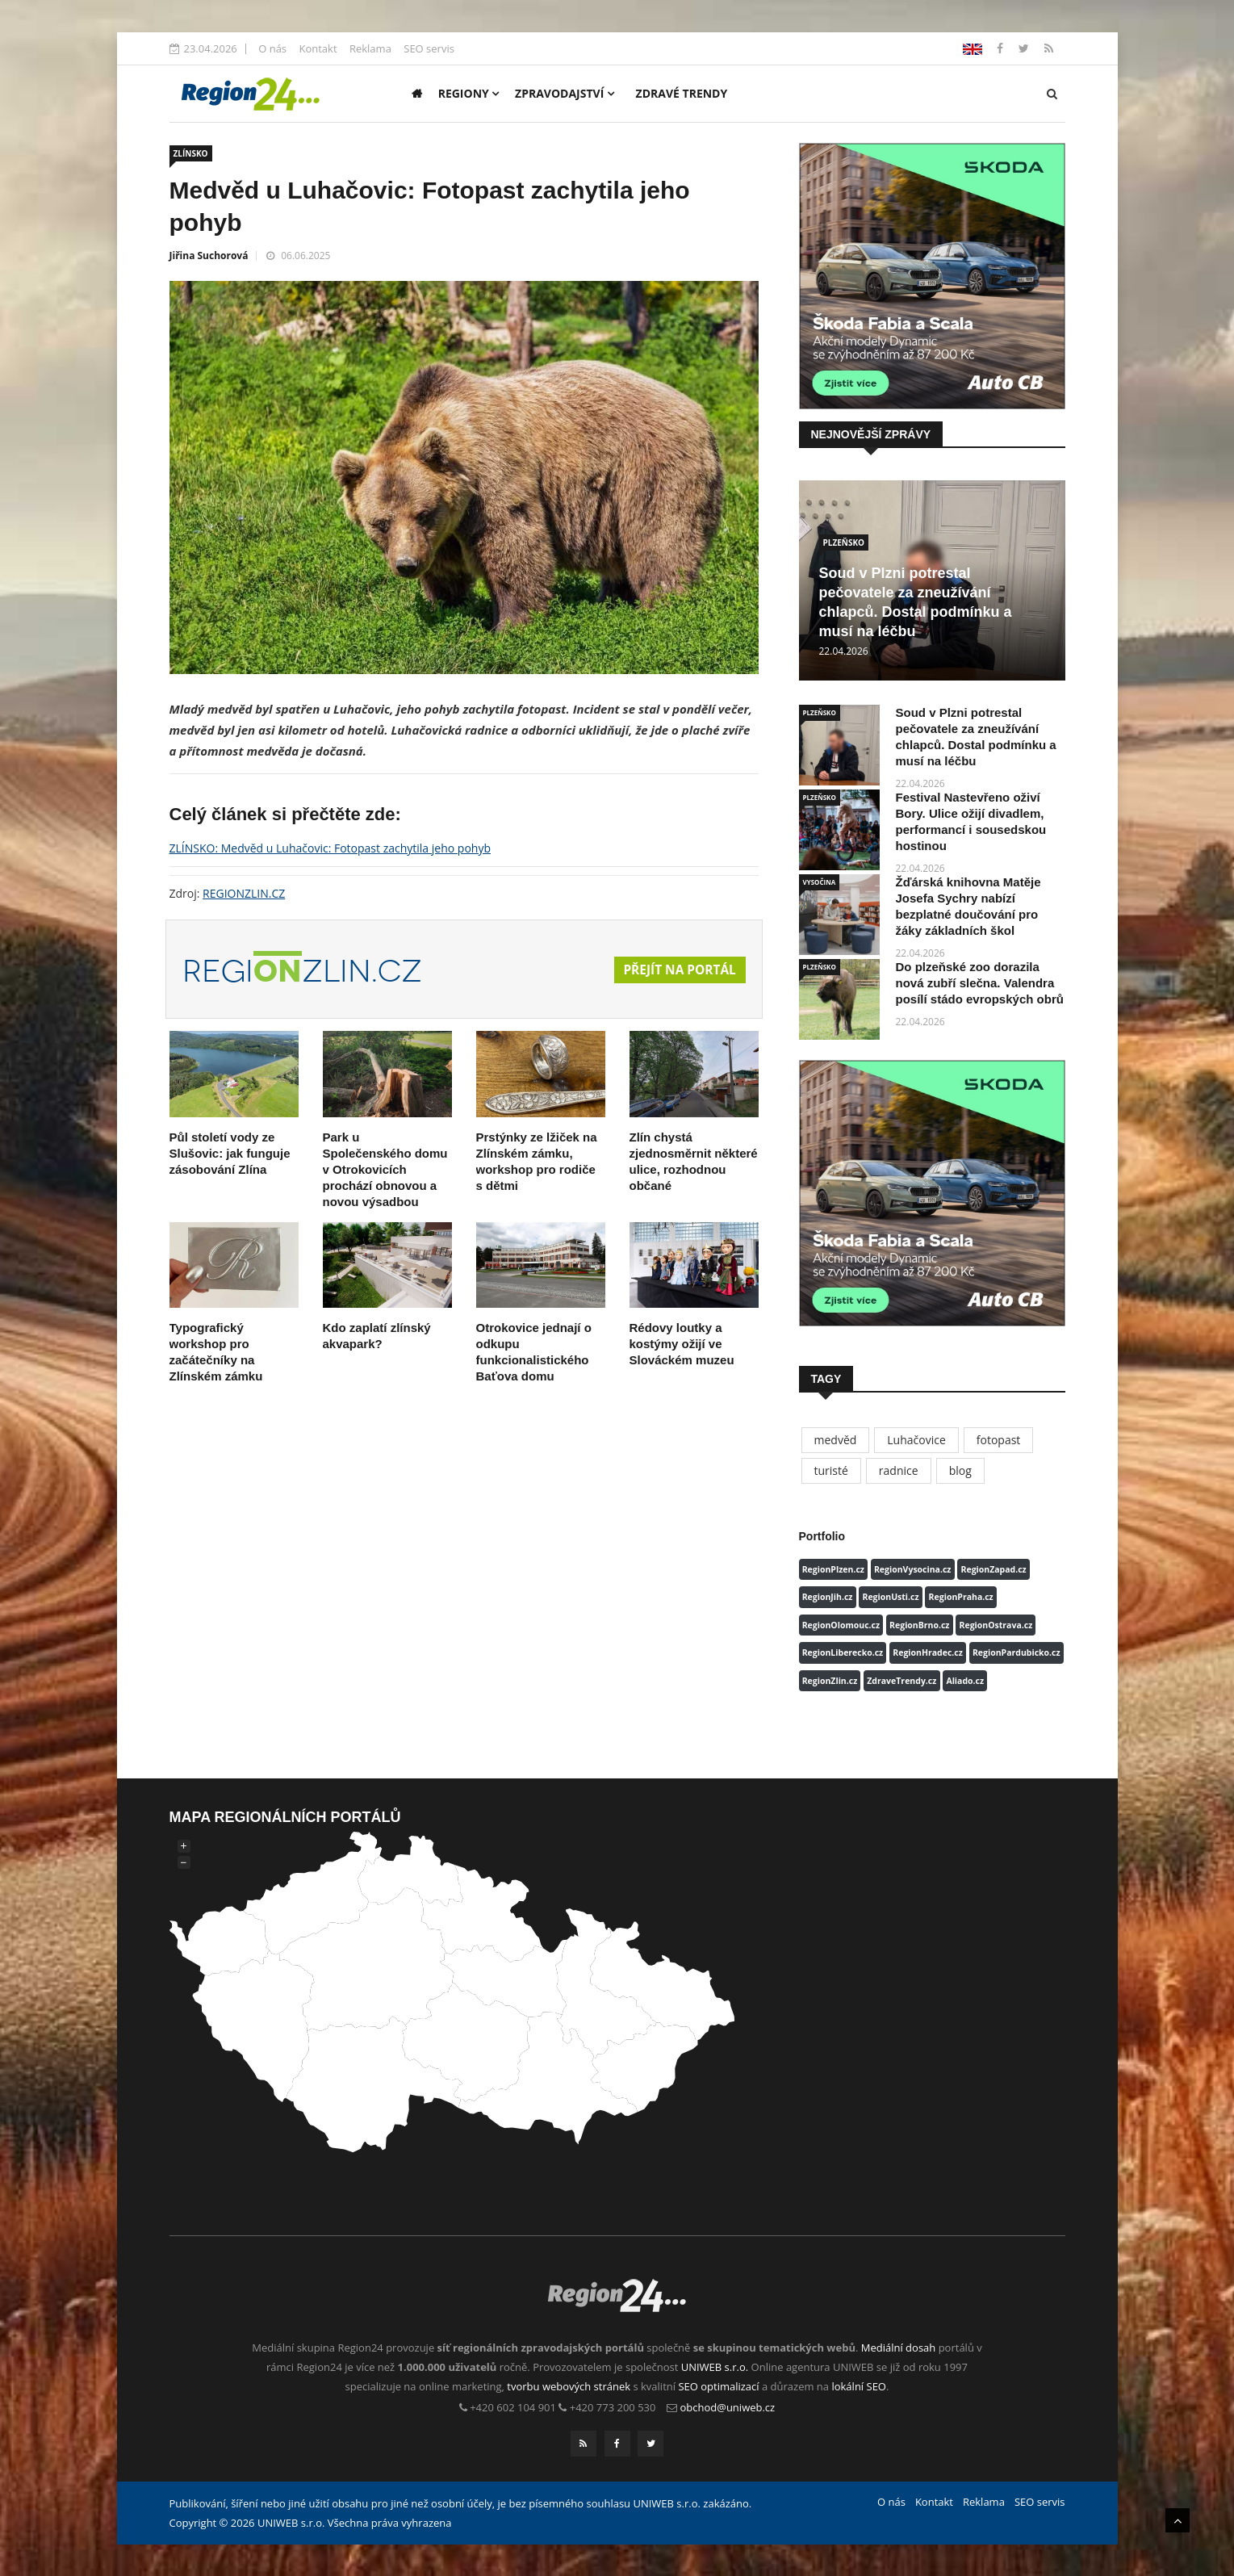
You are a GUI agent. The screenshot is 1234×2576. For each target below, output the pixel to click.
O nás (272, 48)
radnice (898, 1470)
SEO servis (429, 48)
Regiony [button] (469, 93)
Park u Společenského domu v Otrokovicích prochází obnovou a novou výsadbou (385, 1169)
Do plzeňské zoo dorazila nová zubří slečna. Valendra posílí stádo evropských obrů (980, 983)
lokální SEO (858, 2386)
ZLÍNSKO (191, 153)
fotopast (999, 1439)
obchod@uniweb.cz (728, 2407)
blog (960, 1470)
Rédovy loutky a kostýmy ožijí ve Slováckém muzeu (682, 1344)
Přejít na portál (677, 970)
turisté (831, 1470)
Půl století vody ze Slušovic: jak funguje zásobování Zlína (230, 1153)
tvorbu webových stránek (568, 2386)
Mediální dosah (898, 2347)
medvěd (835, 1439)
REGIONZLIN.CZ (244, 893)
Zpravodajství (564, 93)
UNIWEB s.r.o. (714, 2367)
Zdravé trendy (682, 93)
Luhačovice (916, 1439)
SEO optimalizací (718, 2386)
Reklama (370, 48)
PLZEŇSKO (844, 542)
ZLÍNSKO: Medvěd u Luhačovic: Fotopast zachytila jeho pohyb (330, 848)
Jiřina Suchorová (209, 255)
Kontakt (318, 48)
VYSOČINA (819, 882)
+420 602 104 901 (513, 2407)
